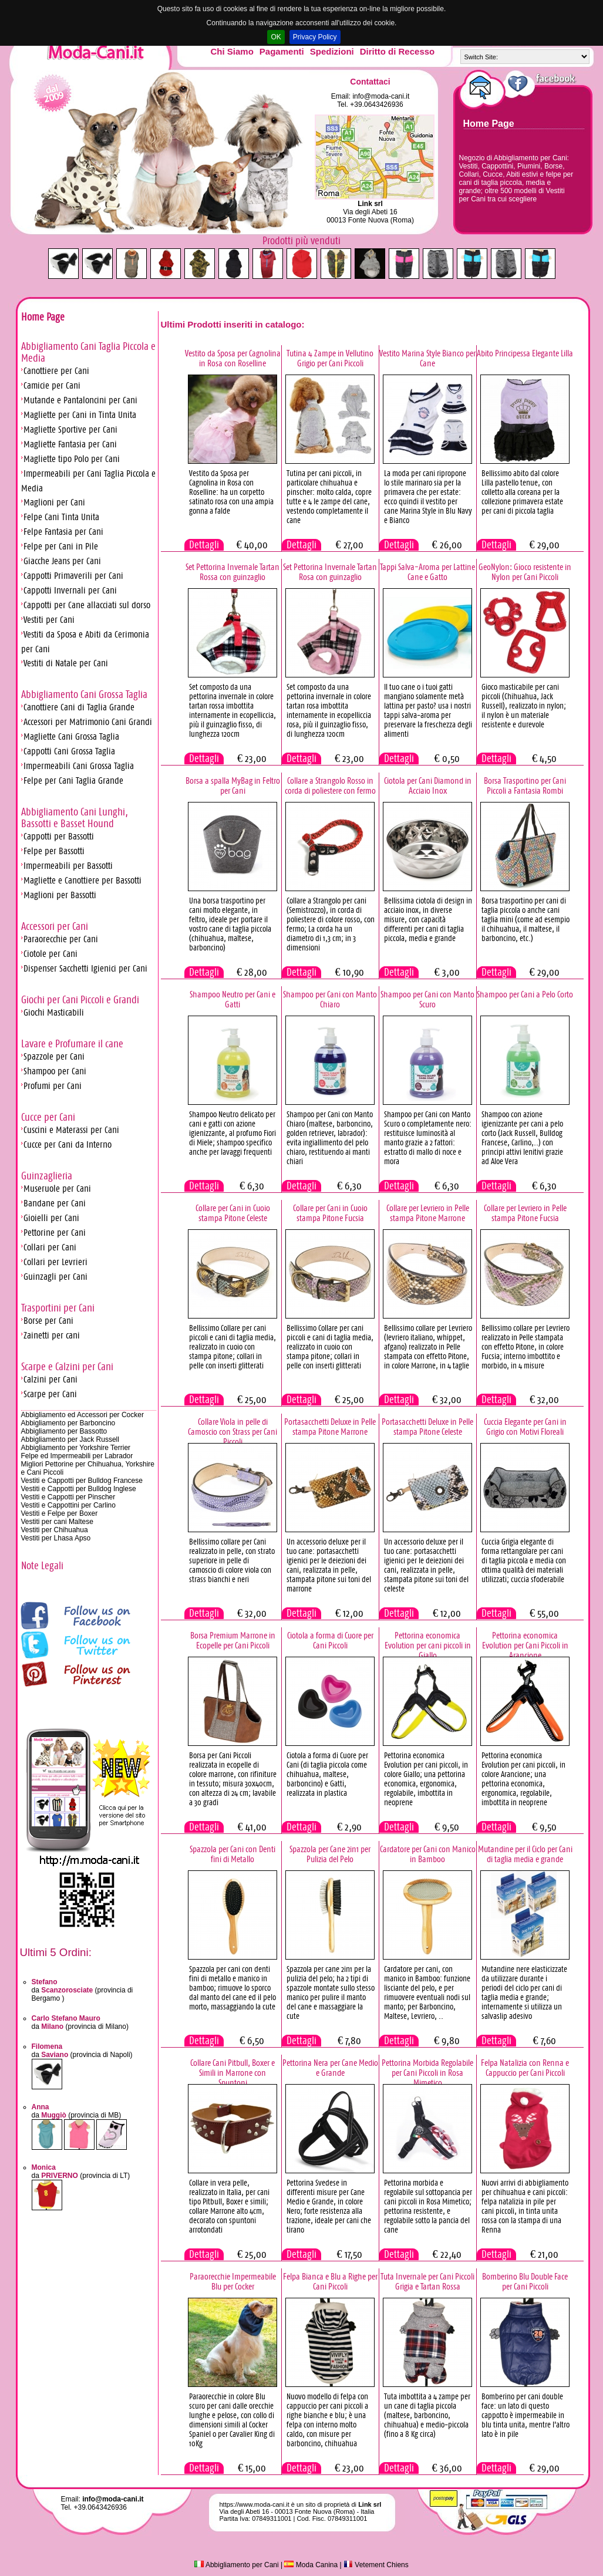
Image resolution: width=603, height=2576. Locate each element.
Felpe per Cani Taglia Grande (73, 780)
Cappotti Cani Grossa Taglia (69, 751)
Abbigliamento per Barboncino (68, 1423)
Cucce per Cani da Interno (67, 1144)
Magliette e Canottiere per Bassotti (82, 880)
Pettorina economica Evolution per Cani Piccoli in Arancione (525, 1645)
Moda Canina (311, 2565)
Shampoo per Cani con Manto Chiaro (330, 999)
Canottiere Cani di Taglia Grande (78, 707)
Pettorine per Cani (54, 1232)
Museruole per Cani (57, 1188)
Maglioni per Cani (54, 502)
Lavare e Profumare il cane (72, 1044)
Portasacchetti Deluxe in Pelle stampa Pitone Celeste (427, 1427)
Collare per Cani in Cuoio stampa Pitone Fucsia (330, 1213)
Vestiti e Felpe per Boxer (59, 1513)
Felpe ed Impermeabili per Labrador (77, 1456)
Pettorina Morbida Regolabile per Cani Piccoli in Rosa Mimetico (427, 2073)
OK (276, 37)
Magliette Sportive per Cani (70, 429)
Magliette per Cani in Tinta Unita (79, 414)
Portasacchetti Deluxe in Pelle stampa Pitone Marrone (330, 1427)
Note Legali (42, 1566)
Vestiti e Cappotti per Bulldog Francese (82, 1480)
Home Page (488, 124)
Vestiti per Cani (49, 619)
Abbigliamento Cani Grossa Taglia (84, 694)
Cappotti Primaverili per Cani (73, 575)
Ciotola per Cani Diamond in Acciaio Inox (427, 785)
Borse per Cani (48, 1320)
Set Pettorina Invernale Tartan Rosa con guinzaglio (330, 572)
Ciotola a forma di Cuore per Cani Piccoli (330, 1640)
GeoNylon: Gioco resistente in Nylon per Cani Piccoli (525, 572)
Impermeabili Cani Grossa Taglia (78, 765)
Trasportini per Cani (58, 1308)
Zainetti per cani (51, 1335)
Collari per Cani (49, 1247)
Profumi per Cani (52, 1085)
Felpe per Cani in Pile (60, 546)
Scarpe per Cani (50, 1394)
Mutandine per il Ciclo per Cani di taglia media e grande (525, 1854)
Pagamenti (282, 51)
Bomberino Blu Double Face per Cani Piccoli (525, 2281)
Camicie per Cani (51, 385)
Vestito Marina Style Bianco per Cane (427, 358)
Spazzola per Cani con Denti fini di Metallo (232, 1854)
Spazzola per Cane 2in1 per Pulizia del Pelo (329, 1854)
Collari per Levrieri (55, 1261)
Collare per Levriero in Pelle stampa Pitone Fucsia (525, 1213)
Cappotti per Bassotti (58, 836)
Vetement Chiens (376, 2565)
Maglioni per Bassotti (59, 895)
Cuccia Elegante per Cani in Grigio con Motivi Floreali (525, 1427)
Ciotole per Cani (50, 953)
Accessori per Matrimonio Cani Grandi (87, 721)
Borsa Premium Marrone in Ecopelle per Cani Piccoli (232, 1640)
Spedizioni (332, 51)
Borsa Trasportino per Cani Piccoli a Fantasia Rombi (525, 785)
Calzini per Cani (50, 1379)
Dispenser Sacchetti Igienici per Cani (85, 968)
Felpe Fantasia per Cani (63, 531)
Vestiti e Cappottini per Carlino (68, 1505)
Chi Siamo (232, 51)
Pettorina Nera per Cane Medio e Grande (330, 2068)
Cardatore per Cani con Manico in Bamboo (428, 1854)
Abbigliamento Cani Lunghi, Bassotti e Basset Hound (74, 818)
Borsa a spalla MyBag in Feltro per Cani (233, 785)
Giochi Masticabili (53, 1012)
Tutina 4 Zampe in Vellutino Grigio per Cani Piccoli (330, 358)
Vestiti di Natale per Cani (65, 663)
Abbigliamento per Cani (236, 2565)
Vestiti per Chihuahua (54, 1530)
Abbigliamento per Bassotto (64, 1431)
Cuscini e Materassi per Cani (71, 1129)
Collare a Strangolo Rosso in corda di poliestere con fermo (330, 785)
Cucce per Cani (48, 1117)
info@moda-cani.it (380, 96)
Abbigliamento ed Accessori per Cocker (82, 1415)
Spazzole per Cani (54, 1056)
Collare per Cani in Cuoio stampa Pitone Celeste (233, 1213)
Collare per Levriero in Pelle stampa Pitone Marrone (427, 1213)
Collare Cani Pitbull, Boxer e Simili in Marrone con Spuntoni (232, 2073)
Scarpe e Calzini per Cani (67, 1367)
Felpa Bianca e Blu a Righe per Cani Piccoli (330, 2281)
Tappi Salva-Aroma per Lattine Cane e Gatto (427, 572)
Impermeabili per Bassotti (68, 865)
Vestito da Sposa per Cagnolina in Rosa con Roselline (233, 358)
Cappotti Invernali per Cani (70, 590)
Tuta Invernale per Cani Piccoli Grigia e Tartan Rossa (427, 2281)
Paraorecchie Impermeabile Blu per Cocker (233, 2281)
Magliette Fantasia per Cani (70, 444)
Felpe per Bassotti (54, 851)
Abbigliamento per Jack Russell (70, 1439)
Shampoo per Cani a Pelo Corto (525, 994)
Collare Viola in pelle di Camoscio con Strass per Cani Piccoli (232, 1432)
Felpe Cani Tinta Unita (61, 516)
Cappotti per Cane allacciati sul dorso (86, 605)
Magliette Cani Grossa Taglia (71, 736)
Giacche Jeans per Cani (62, 561)
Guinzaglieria (46, 1176)
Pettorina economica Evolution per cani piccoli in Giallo (428, 1645)
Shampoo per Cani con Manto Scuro (427, 999)
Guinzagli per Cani (55, 1276)
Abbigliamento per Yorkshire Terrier (76, 1448)
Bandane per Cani (54, 1203)
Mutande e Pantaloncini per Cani (80, 400)
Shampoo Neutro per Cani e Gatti (232, 999)
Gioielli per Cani (51, 1217)
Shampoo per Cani (54, 1071)
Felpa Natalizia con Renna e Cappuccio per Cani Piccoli (525, 2068)
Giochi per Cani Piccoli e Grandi (80, 1000)
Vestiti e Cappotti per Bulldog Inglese (78, 1489)
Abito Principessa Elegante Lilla (525, 353)
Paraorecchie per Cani (60, 939)
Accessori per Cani (54, 926)
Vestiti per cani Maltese (57, 1522)
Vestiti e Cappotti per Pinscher (68, 1497)
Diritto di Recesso (397, 51)
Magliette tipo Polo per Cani (71, 458)
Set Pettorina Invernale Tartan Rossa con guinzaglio (232, 572)
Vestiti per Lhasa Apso (56, 1538)
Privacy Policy (315, 37)
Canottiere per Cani (56, 370)
